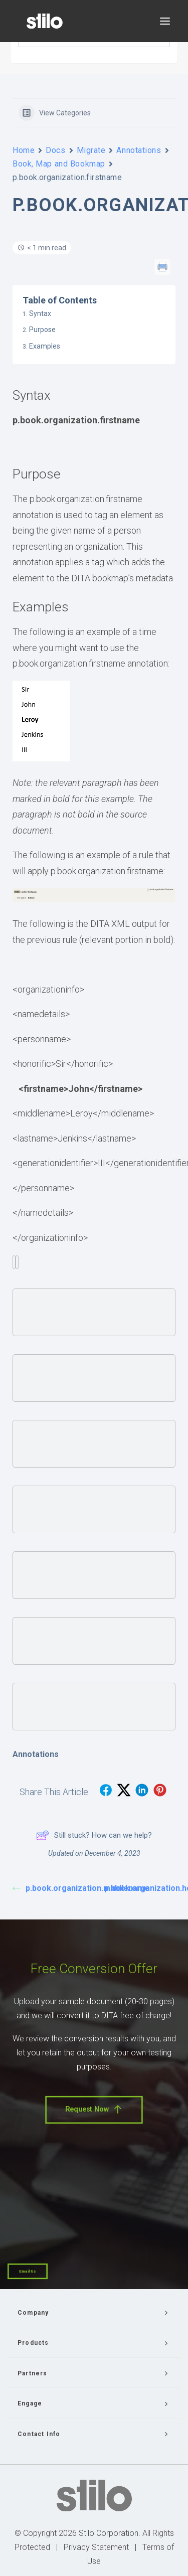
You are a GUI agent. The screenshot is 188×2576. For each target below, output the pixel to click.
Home (24, 150)
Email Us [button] (27, 2271)
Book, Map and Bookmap (59, 164)
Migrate (91, 150)
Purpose (42, 330)
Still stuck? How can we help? (94, 1835)
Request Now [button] (93, 2110)
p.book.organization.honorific (145, 1888)
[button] (165, 21)
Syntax (40, 313)
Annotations (138, 150)
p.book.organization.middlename (53, 1888)
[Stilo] (44, 21)
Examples (44, 346)
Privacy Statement (96, 2547)
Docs (55, 150)
